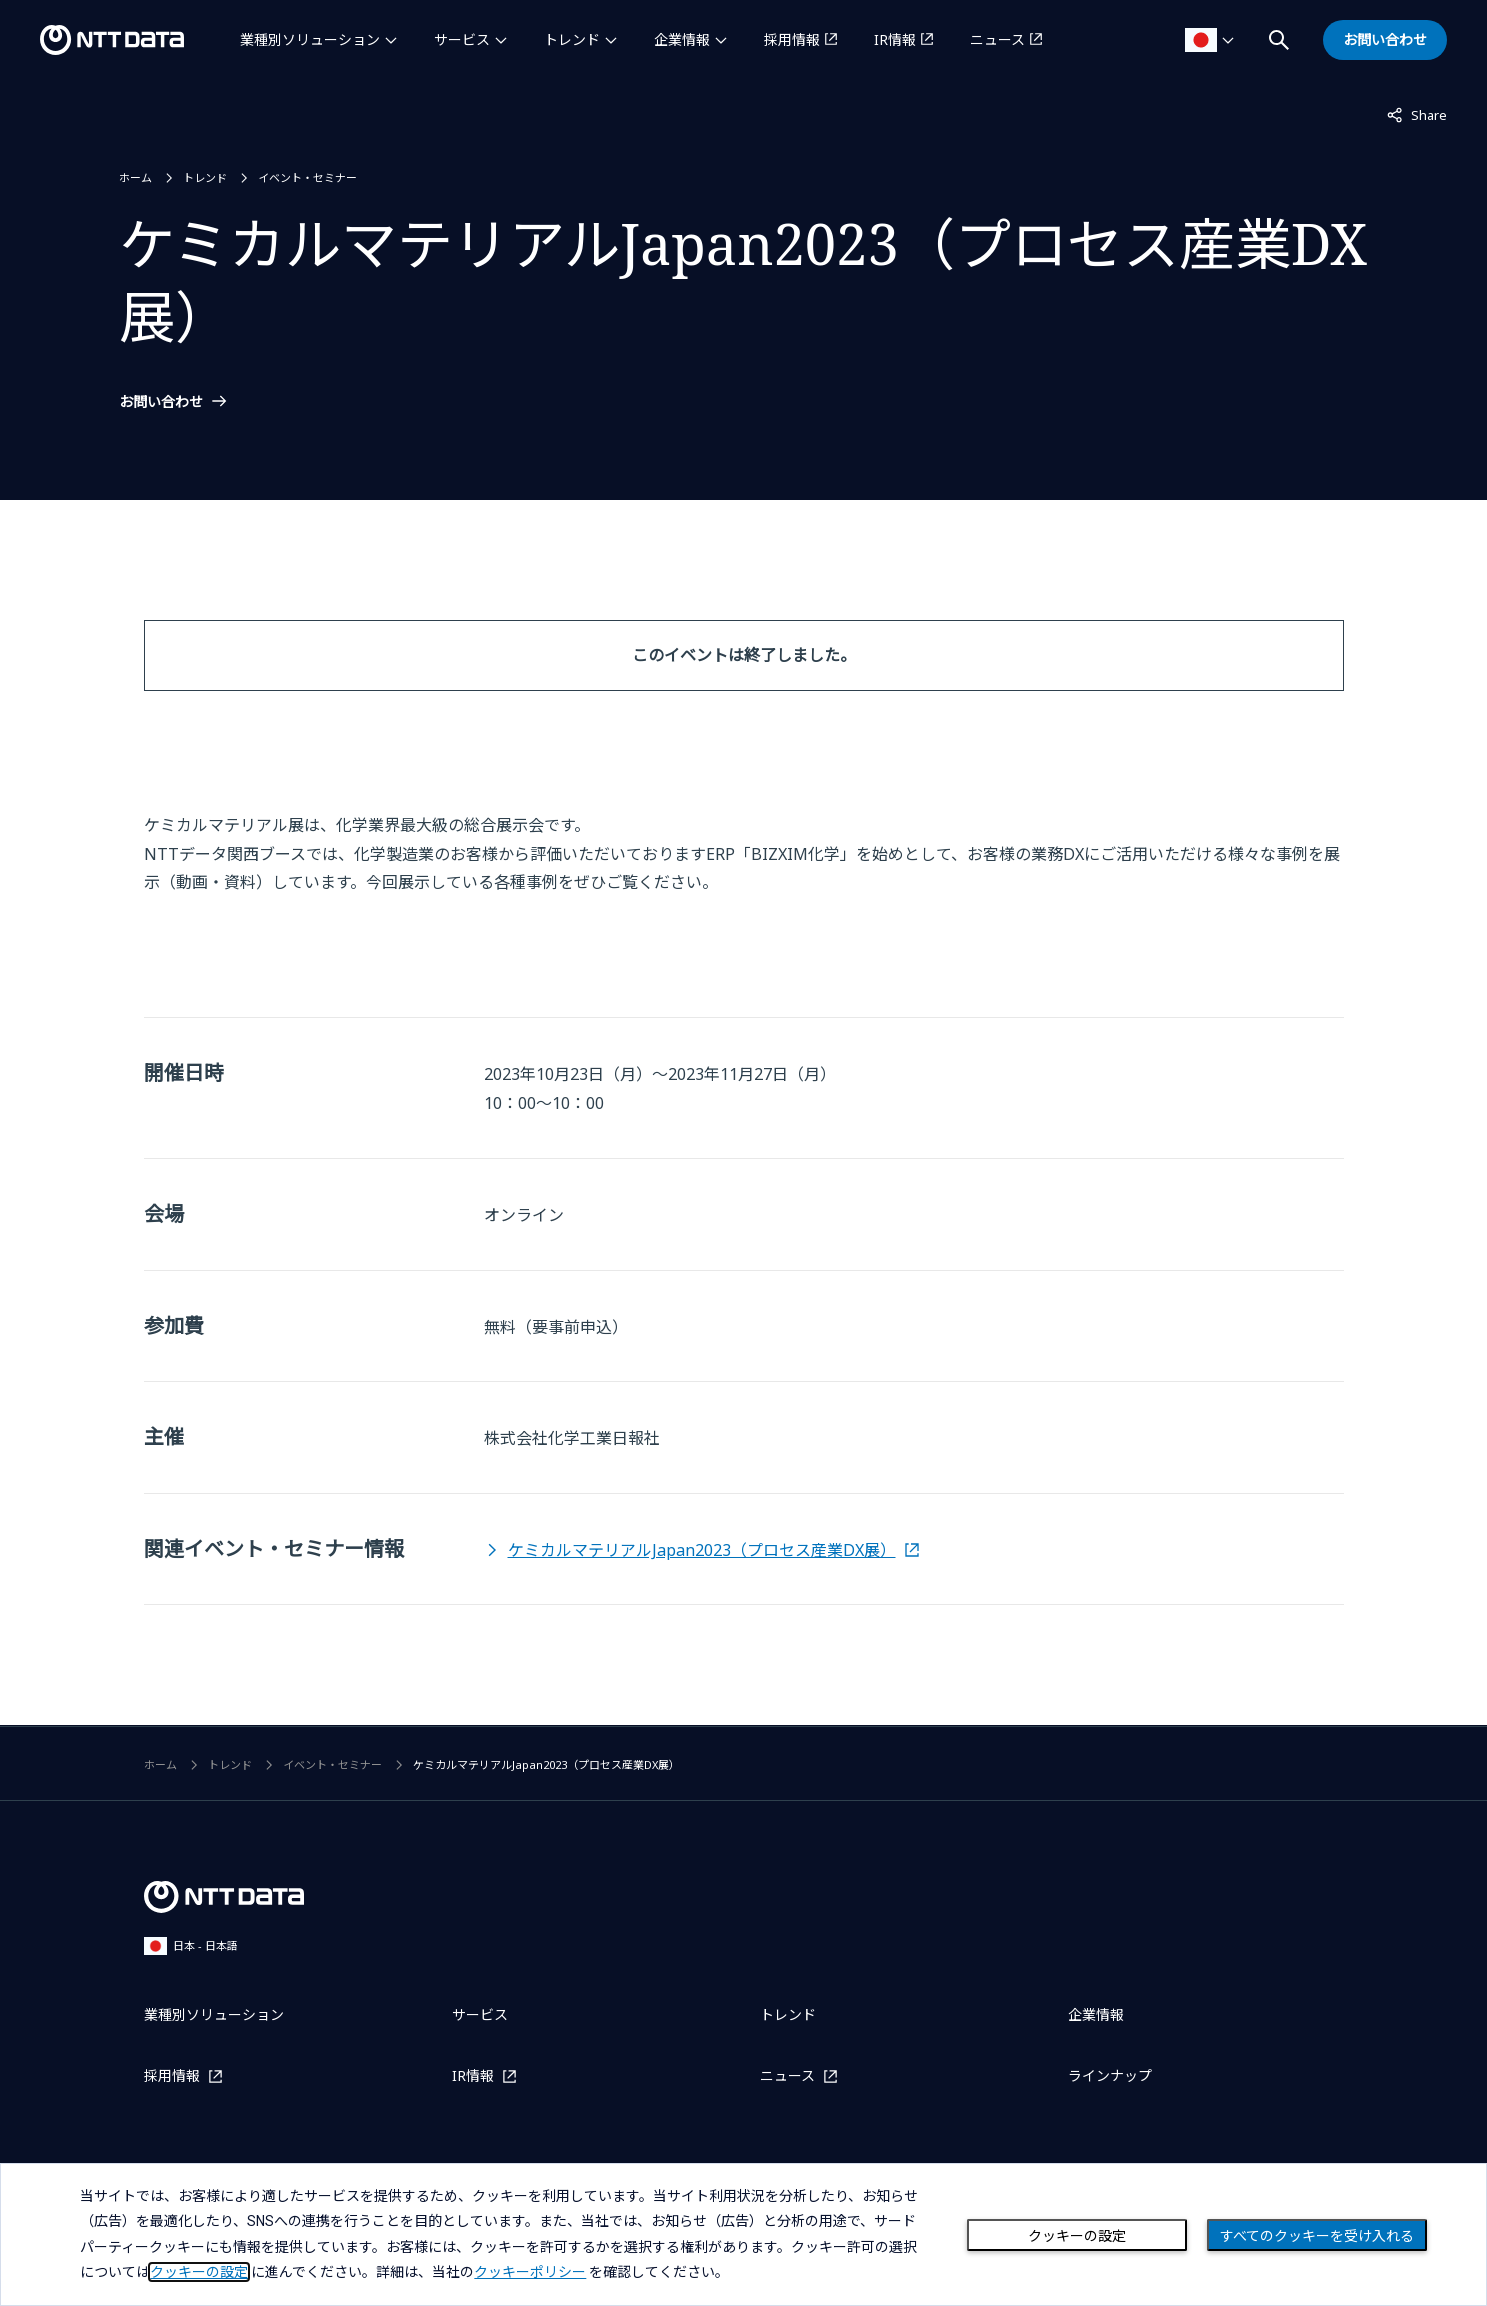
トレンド (572, 39)
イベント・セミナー (307, 177)
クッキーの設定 (1077, 2236)
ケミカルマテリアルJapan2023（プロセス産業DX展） (702, 1550)
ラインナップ (1110, 2075)
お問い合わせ (161, 402)
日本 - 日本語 (191, 1945)
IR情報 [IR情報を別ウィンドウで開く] (895, 39)
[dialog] (743, 2234)
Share (1417, 114)
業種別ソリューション (310, 39)
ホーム (135, 177)
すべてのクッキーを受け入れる (1317, 2236)
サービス (462, 39)
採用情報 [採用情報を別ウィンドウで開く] (792, 39)
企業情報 (682, 39)
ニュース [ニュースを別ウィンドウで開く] (997, 39)
